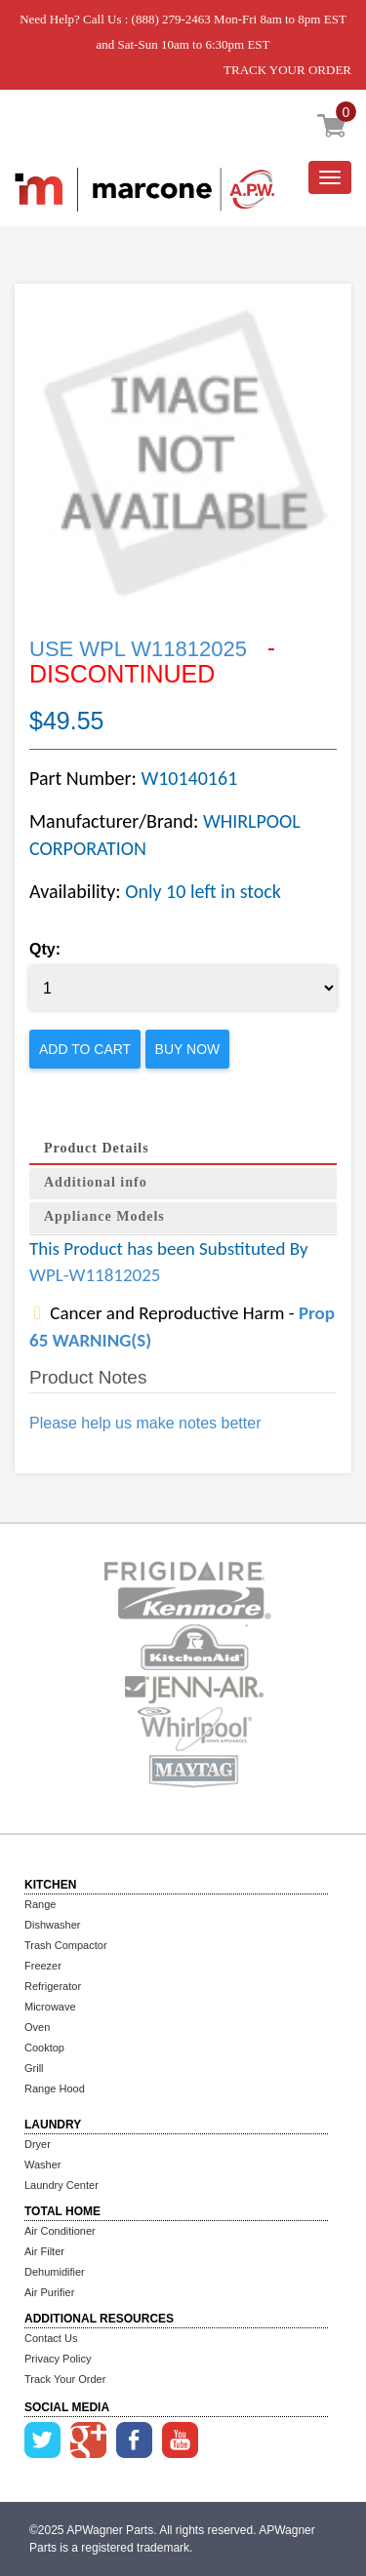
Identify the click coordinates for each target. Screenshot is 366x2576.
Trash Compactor (65, 1945)
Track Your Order (64, 2379)
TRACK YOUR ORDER (287, 69)
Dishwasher (52, 1925)
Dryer (37, 2144)
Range (40, 1904)
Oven (37, 2027)
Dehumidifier (54, 2272)
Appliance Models (104, 1216)
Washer (42, 2164)
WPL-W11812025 (94, 1275)
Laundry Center (61, 2185)
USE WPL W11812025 (138, 649)
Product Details (96, 1148)
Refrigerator (52, 1986)
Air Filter (44, 2251)
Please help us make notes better (145, 1423)
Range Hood (54, 2088)
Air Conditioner (60, 2231)
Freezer (42, 1965)
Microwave (50, 2006)
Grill (34, 2068)
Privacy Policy (57, 2358)
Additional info (95, 1182)
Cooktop (44, 2047)
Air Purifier (49, 2292)
